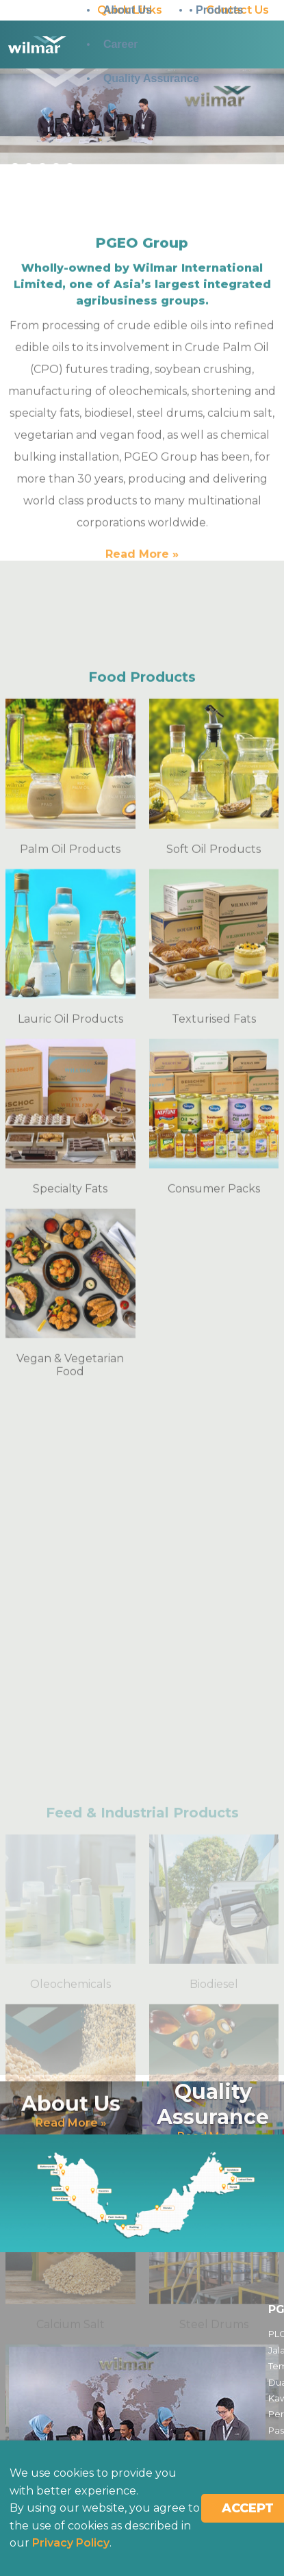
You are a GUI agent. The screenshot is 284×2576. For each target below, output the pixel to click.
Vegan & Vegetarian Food (70, 1711)
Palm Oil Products (70, 1194)
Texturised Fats (214, 1363)
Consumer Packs (214, 1534)
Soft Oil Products (213, 1194)
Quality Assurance (151, 78)
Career (120, 44)
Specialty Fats (70, 1534)
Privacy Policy (70, 2542)
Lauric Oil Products (70, 1363)
